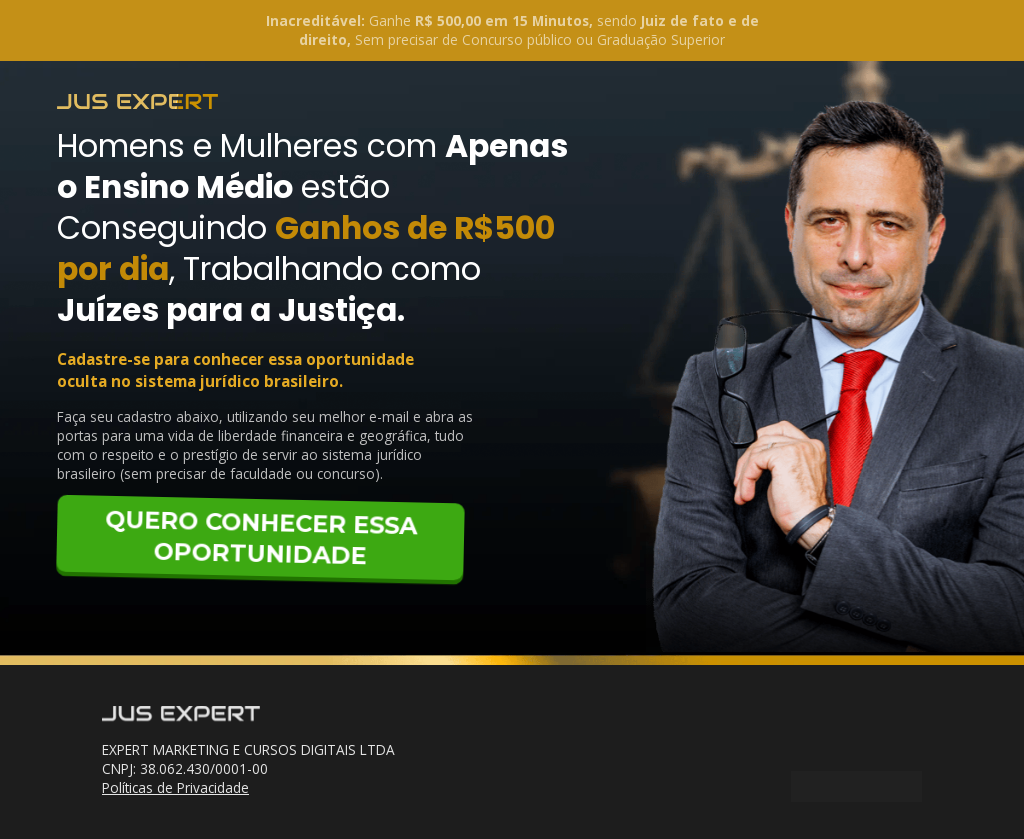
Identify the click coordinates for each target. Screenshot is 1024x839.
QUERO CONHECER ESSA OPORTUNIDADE (261, 537)
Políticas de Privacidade (175, 787)
